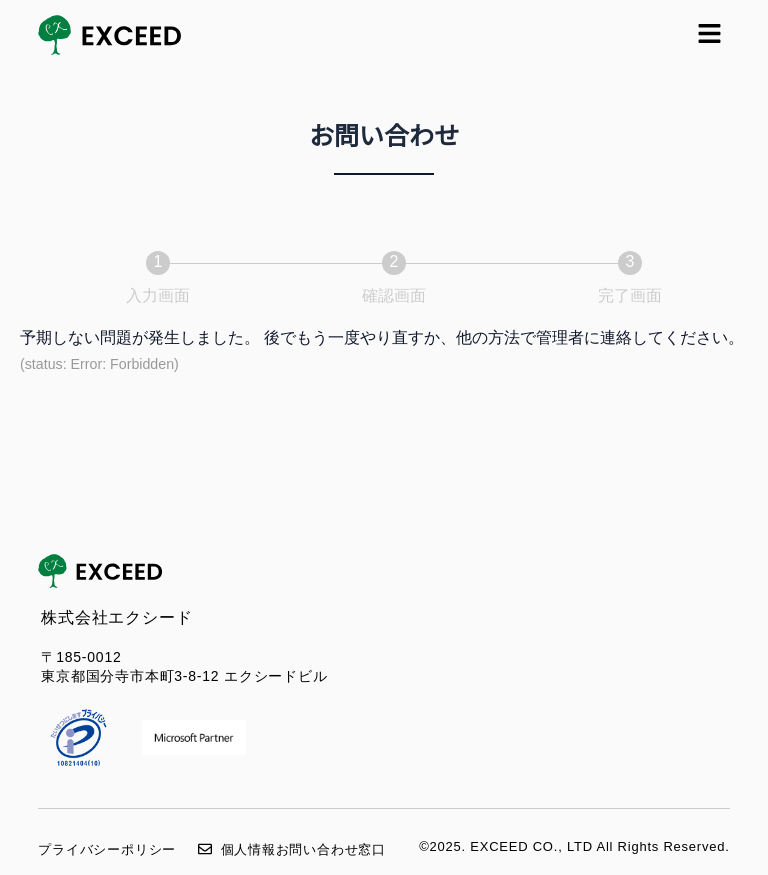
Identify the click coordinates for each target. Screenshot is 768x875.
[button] (709, 35)
